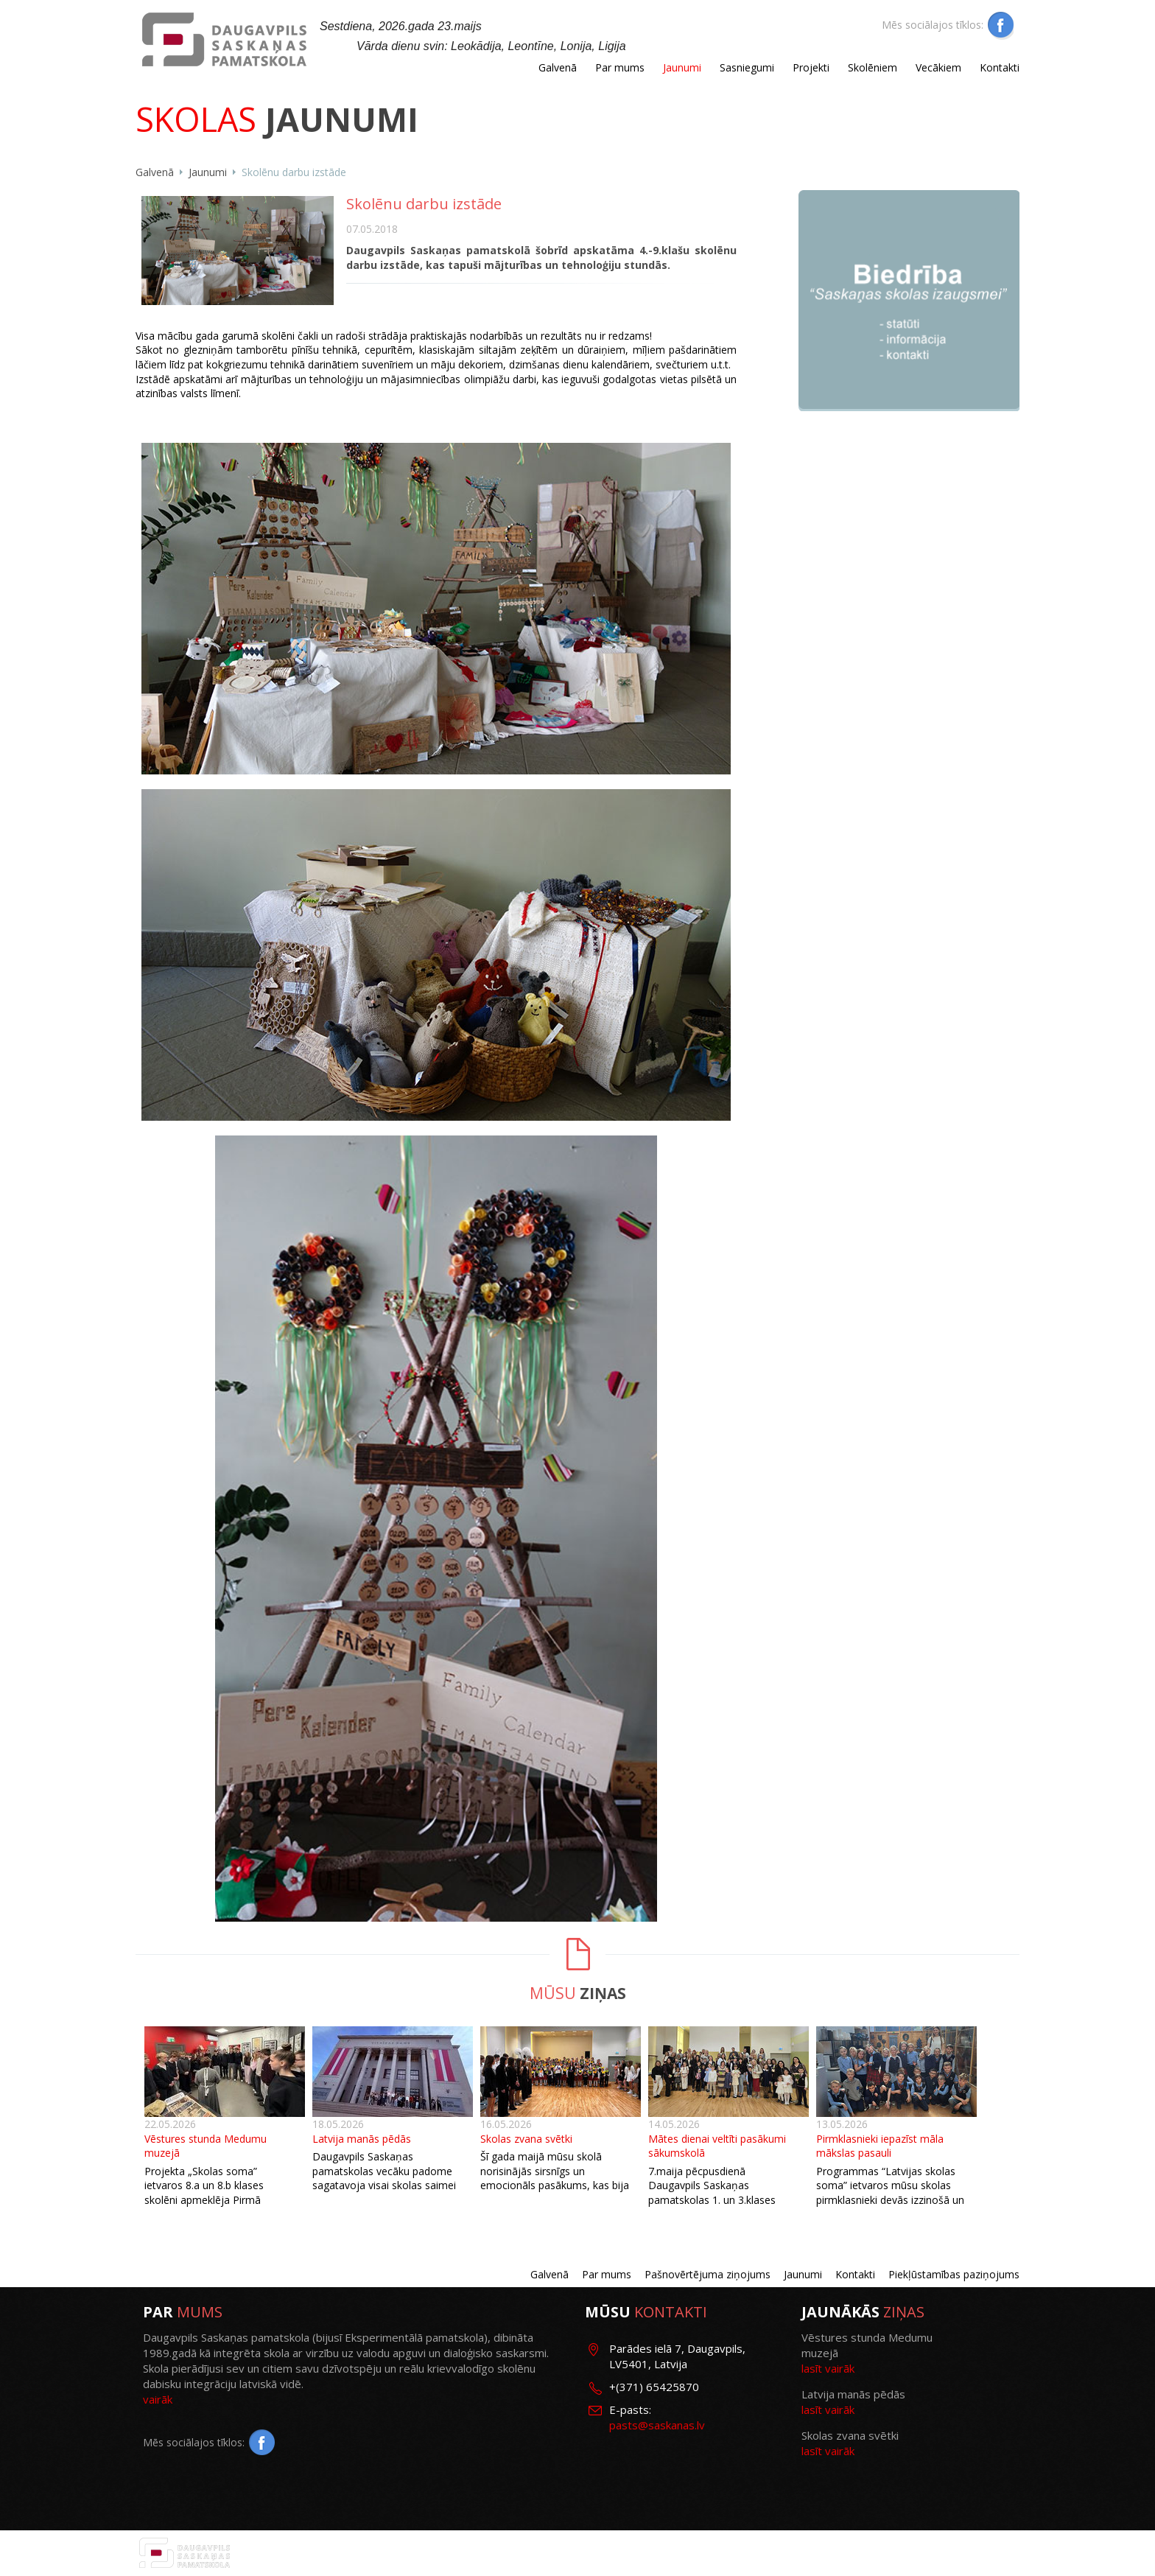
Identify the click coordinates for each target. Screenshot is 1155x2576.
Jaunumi (682, 67)
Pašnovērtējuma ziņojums (707, 2274)
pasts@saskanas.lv (657, 2425)
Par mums (620, 67)
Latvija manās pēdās (361, 2139)
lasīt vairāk (827, 2368)
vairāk (157, 2399)
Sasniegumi (747, 67)
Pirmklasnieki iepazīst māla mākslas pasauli (880, 2146)
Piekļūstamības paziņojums (953, 2274)
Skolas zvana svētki (526, 2139)
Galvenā (557, 67)
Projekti (811, 67)
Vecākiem (938, 67)
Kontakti (999, 67)
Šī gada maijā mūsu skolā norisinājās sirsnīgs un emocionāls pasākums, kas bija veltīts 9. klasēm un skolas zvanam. (554, 2185)
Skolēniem (872, 67)
